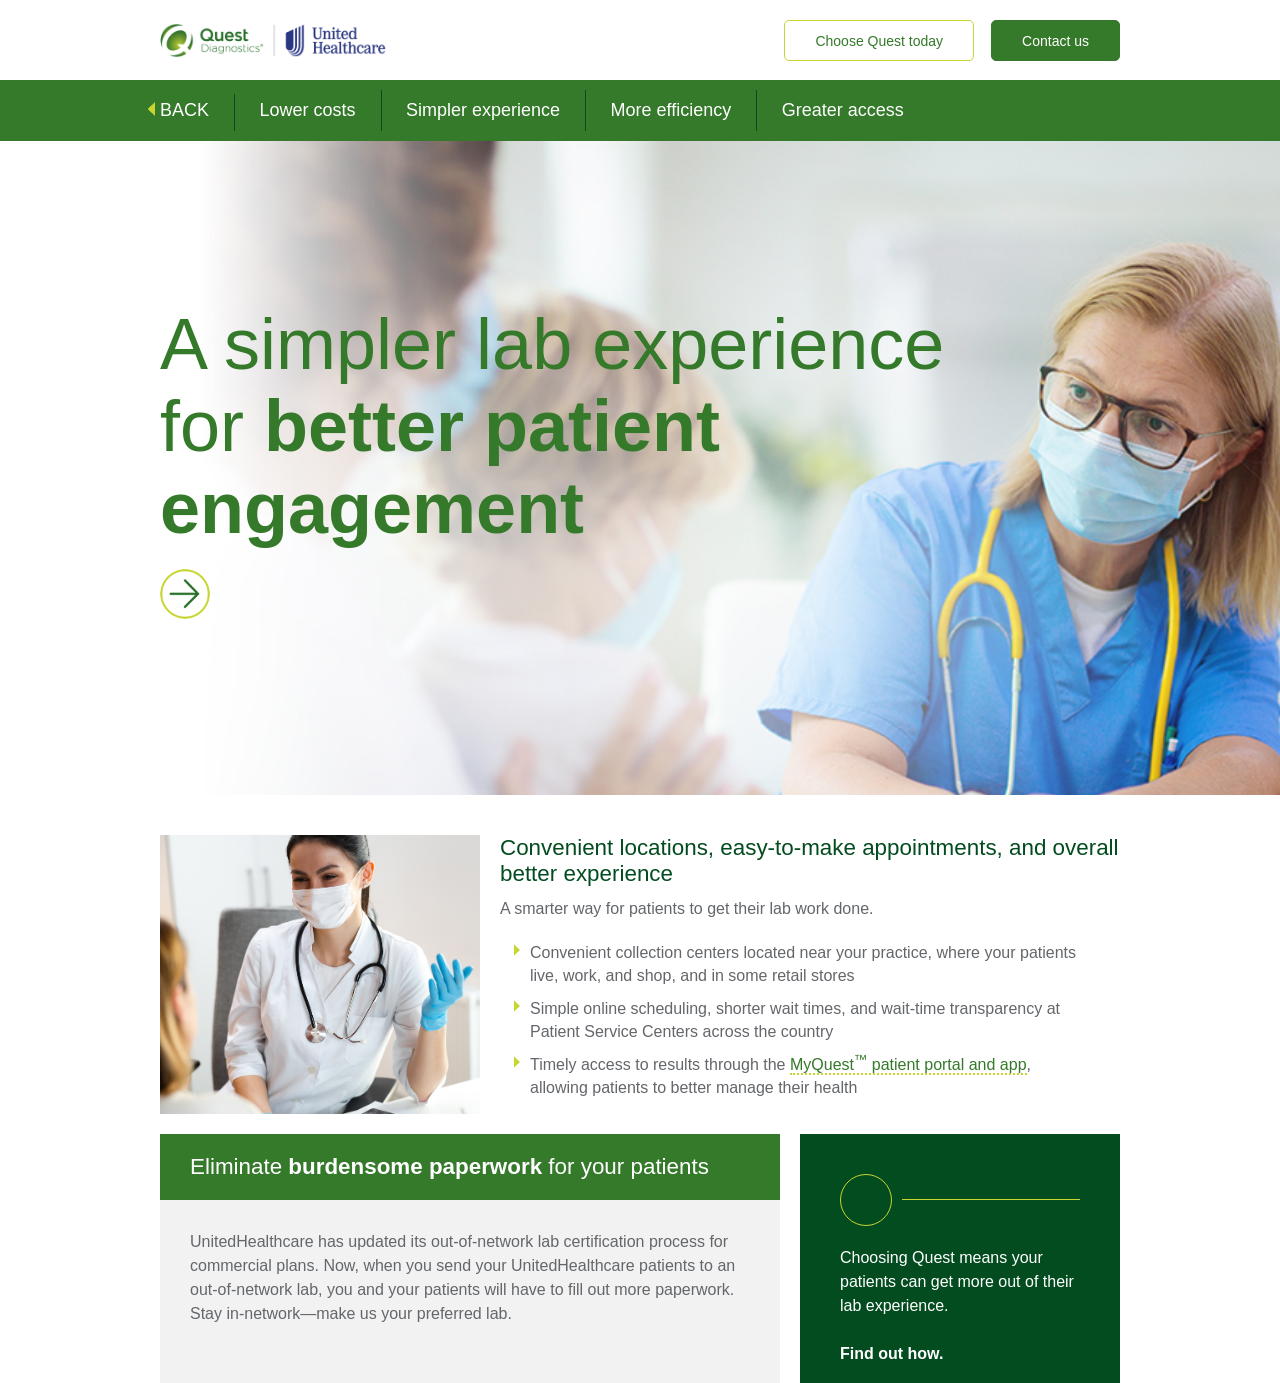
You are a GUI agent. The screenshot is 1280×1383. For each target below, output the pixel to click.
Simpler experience (483, 110)
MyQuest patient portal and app (908, 1064)
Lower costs (307, 110)
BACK (184, 110)
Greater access (843, 110)
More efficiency (671, 110)
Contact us (1055, 41)
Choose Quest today (879, 41)
